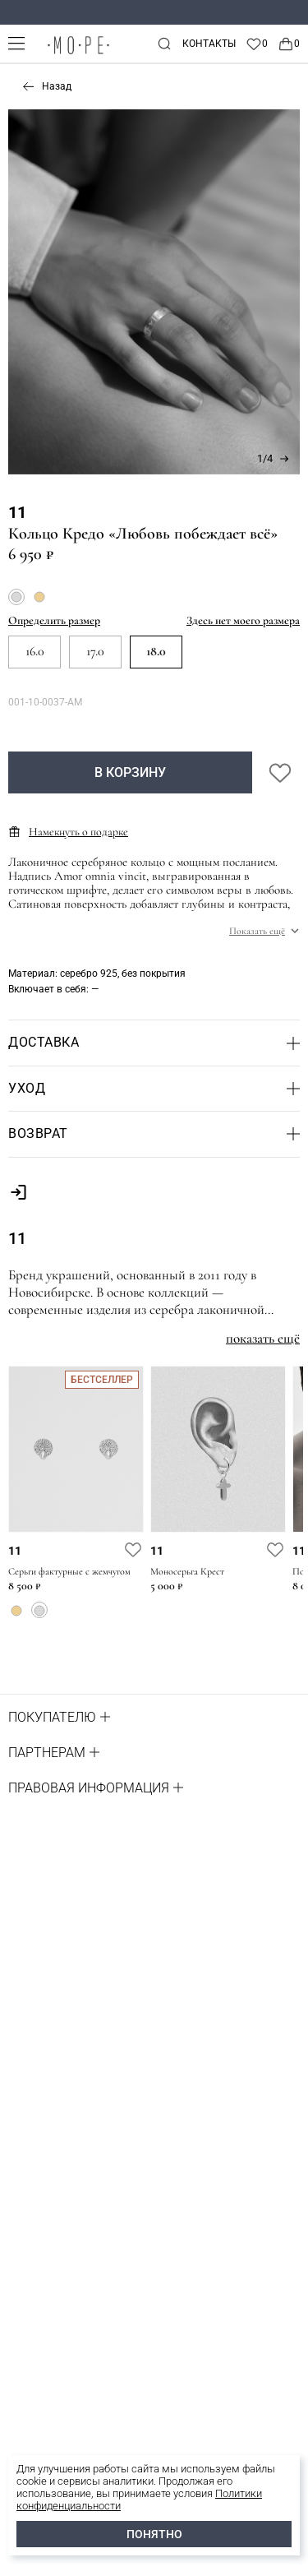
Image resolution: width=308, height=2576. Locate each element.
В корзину (130, 772)
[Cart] (289, 43)
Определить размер (54, 620)
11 (17, 512)
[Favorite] (257, 43)
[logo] (78, 54)
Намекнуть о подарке (68, 832)
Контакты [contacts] (209, 44)
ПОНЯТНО (154, 2534)
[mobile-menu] (16, 43)
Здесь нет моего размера (243, 620)
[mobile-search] (164, 43)
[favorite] (133, 1549)
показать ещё (263, 1338)
